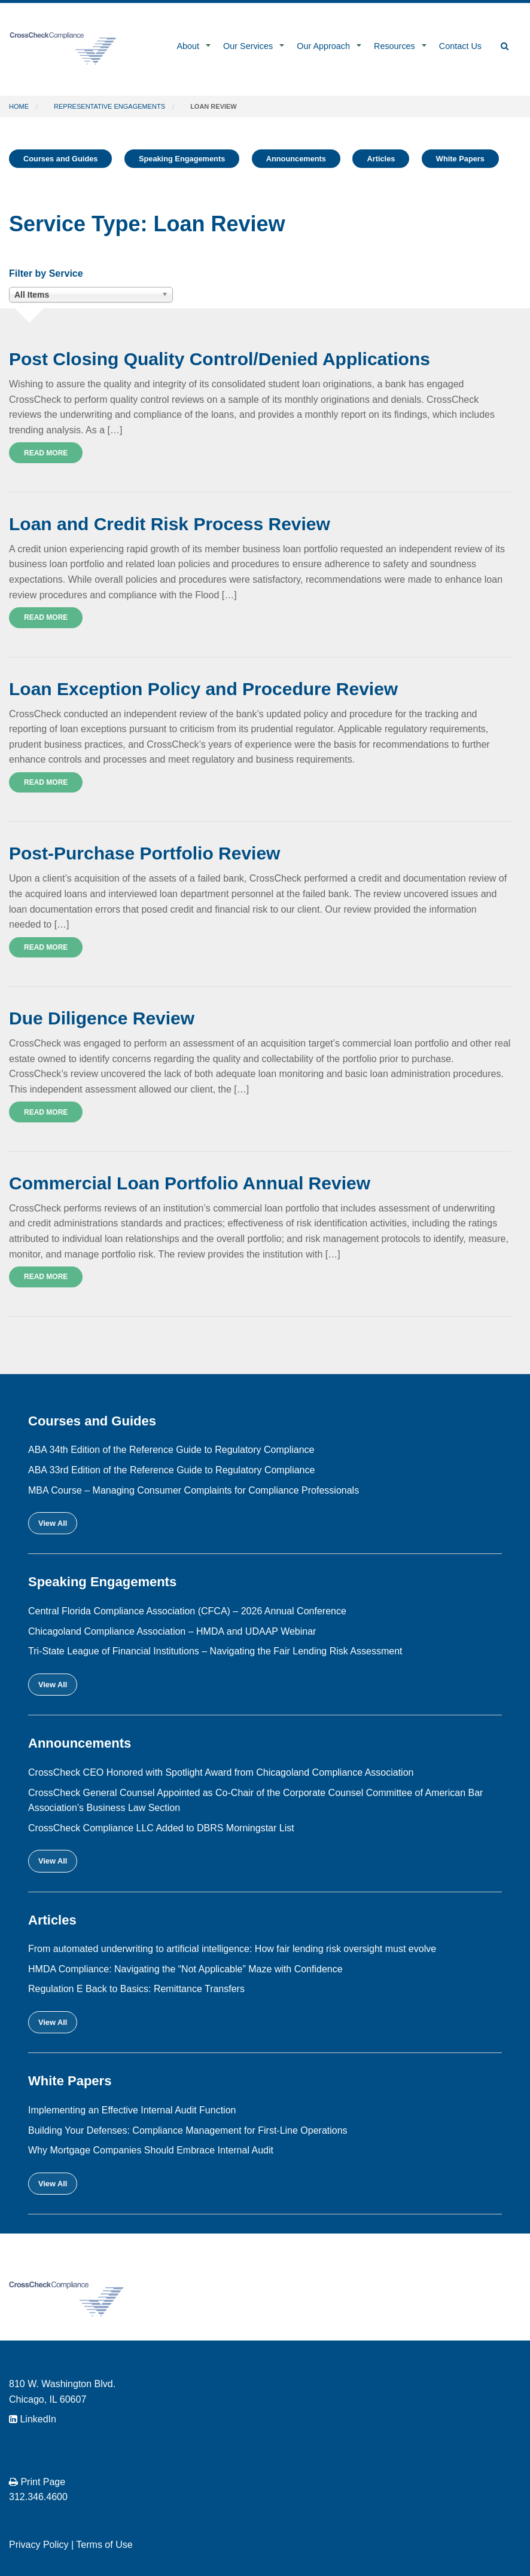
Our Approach (323, 46)
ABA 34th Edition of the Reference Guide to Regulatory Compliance (171, 1450)
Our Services (248, 46)
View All (52, 1523)
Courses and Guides (60, 158)
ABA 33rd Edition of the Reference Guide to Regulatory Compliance (171, 1470)
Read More (46, 453)
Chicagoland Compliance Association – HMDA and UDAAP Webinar (172, 1631)
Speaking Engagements (182, 158)
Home (19, 106)
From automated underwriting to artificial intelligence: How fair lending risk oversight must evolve (232, 1949)
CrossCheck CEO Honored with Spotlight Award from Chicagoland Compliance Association (220, 1772)
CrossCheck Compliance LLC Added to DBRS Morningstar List (161, 1828)
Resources (394, 46)
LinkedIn (32, 2419)
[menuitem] (190, 47)
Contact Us (460, 46)
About (187, 46)
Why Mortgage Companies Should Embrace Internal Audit (150, 2150)
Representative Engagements (109, 106)
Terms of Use (104, 2545)
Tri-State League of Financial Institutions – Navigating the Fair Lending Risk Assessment (215, 1651)
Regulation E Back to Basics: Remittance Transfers (136, 1989)
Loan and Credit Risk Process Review (169, 524)
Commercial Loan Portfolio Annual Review (189, 1183)
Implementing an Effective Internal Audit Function (132, 2110)
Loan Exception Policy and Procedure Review (203, 689)
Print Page (37, 2482)
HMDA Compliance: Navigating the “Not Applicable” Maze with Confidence (185, 1969)
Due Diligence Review (101, 1018)
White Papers (460, 158)
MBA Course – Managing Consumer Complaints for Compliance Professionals (193, 1490)
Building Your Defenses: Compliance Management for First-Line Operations (188, 2130)
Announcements (296, 158)
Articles (381, 158)
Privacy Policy (39, 2545)
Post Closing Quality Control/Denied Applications (219, 359)
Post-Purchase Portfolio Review (144, 853)
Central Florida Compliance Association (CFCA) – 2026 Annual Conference (187, 1611)
